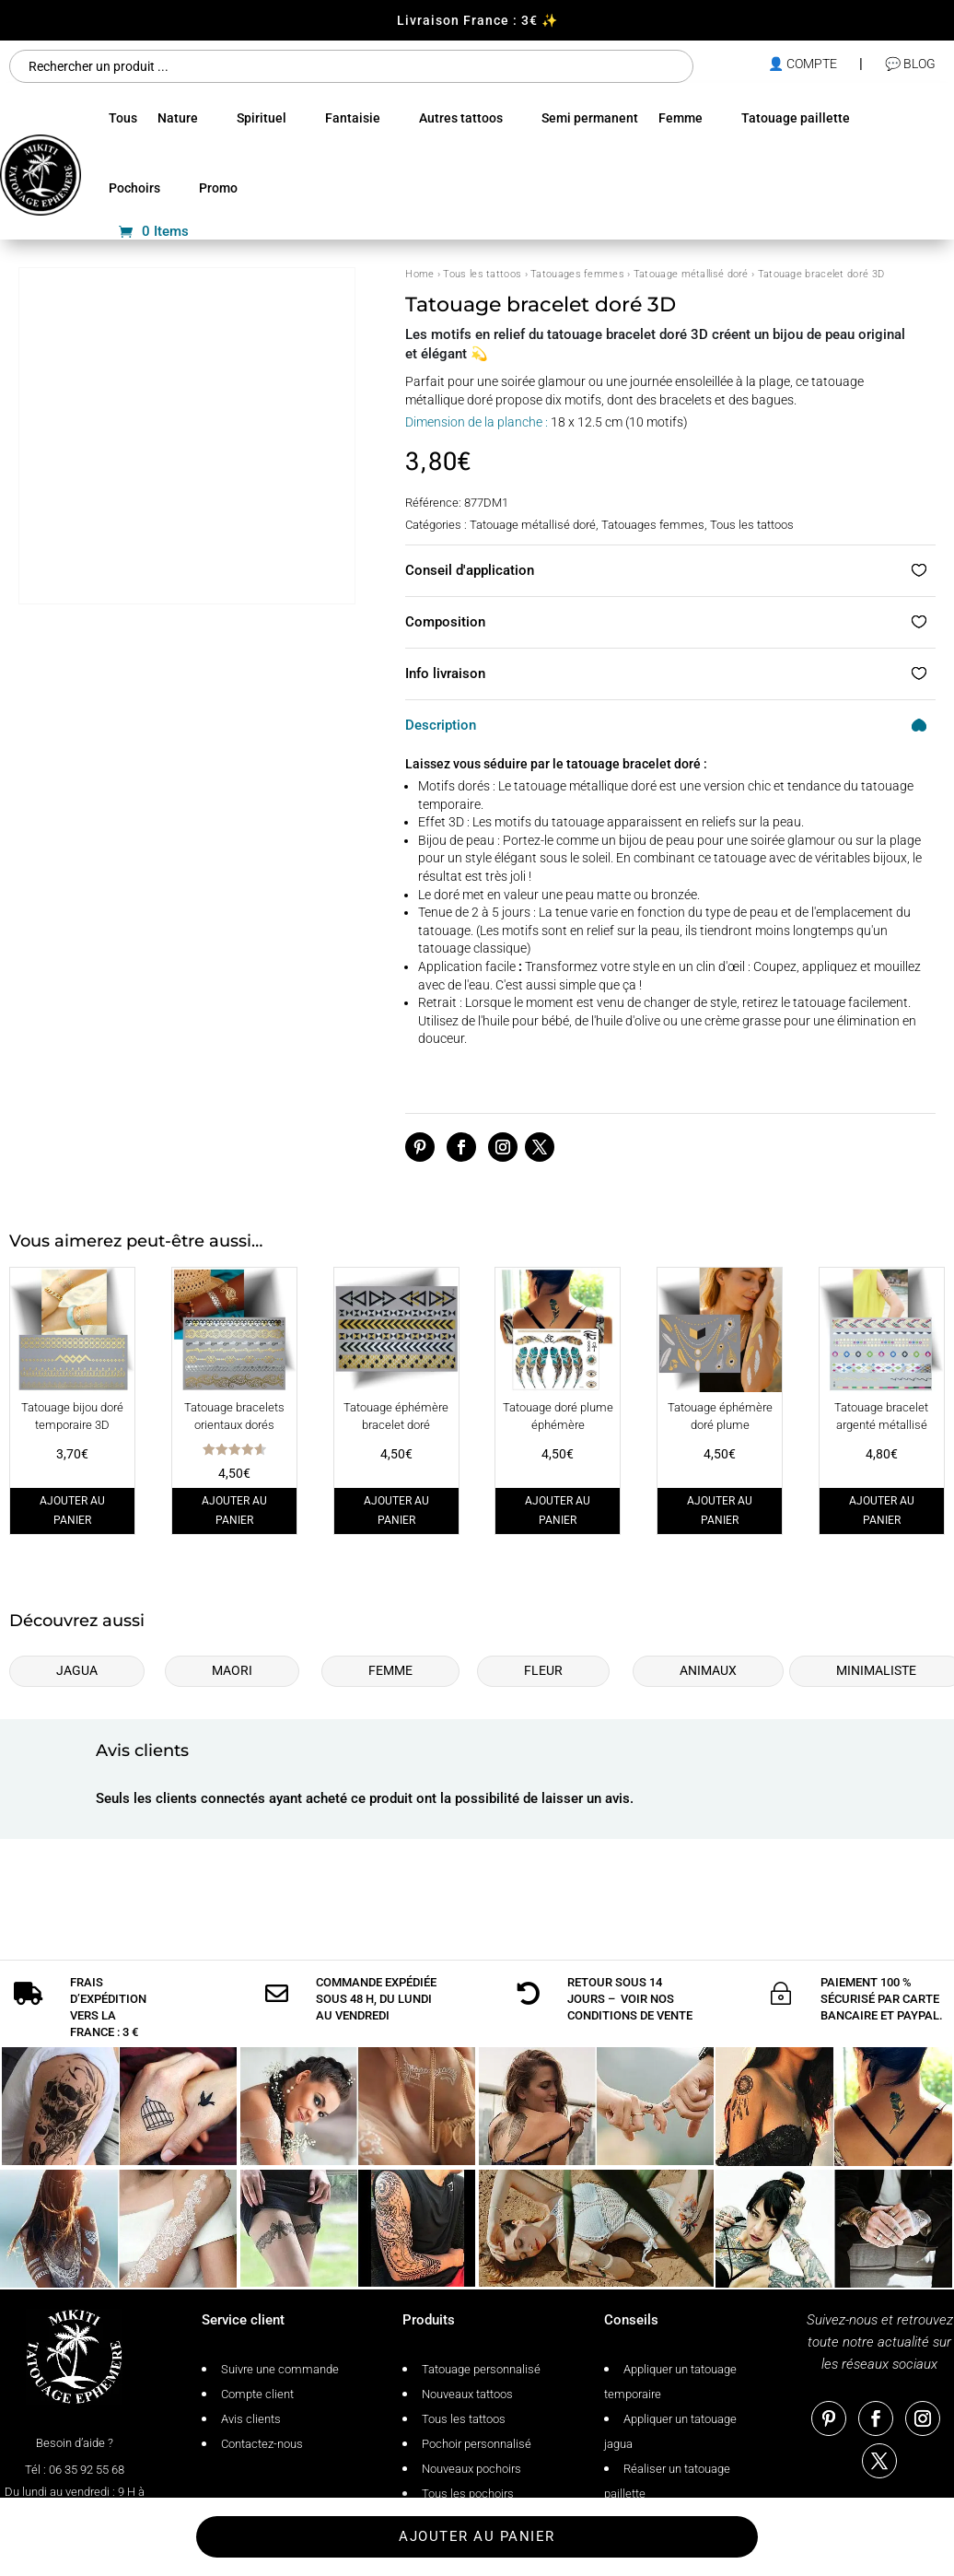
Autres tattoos (461, 118)
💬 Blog (910, 63)
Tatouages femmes (577, 274)
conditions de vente (629, 1973)
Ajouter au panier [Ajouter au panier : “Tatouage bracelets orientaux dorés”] (234, 1510)
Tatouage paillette (795, 118)
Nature (177, 118)
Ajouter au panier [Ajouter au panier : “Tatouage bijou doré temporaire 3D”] (72, 1510)
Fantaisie (352, 118)
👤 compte (802, 63)
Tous (123, 118)
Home (419, 274)
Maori (232, 1670)
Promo (218, 188)
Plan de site (459, 2540)
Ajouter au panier (477, 1877)
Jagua (77, 1670)
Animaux (708, 1670)
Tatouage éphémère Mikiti (668, 2540)
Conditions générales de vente (332, 2540)
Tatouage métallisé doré (691, 274)
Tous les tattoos (482, 274)
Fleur (543, 1670)
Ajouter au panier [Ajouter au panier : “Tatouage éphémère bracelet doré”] (396, 1510)
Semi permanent (589, 118)
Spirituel (261, 118)
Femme (680, 118)
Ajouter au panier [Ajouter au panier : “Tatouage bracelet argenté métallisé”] (881, 1510)
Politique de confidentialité (167, 2540)
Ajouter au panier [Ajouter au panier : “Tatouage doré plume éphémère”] (557, 1510)
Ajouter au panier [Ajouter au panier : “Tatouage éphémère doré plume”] (719, 1510)
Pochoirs (134, 188)
